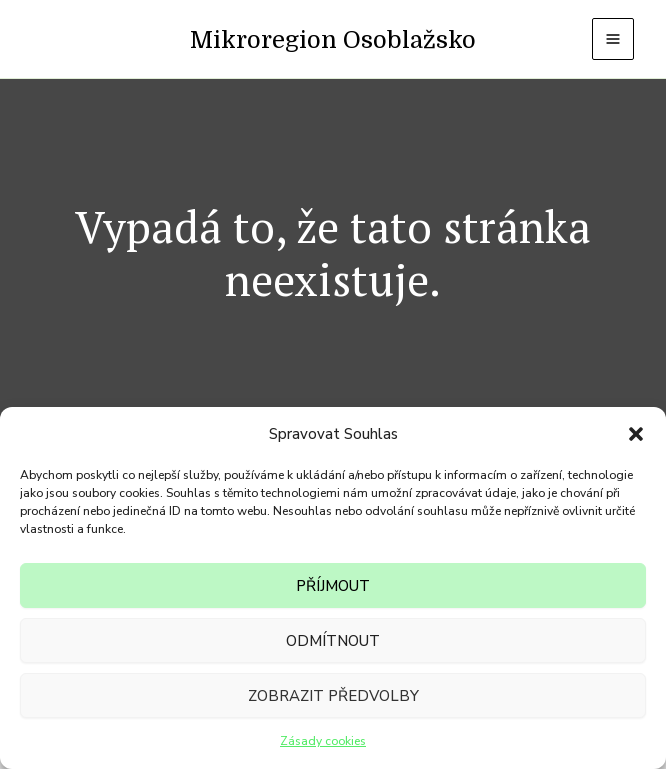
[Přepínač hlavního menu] (613, 39)
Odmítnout (333, 641)
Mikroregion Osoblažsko (333, 40)
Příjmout (333, 586)
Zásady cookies (323, 741)
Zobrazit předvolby (333, 696)
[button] (636, 434)
